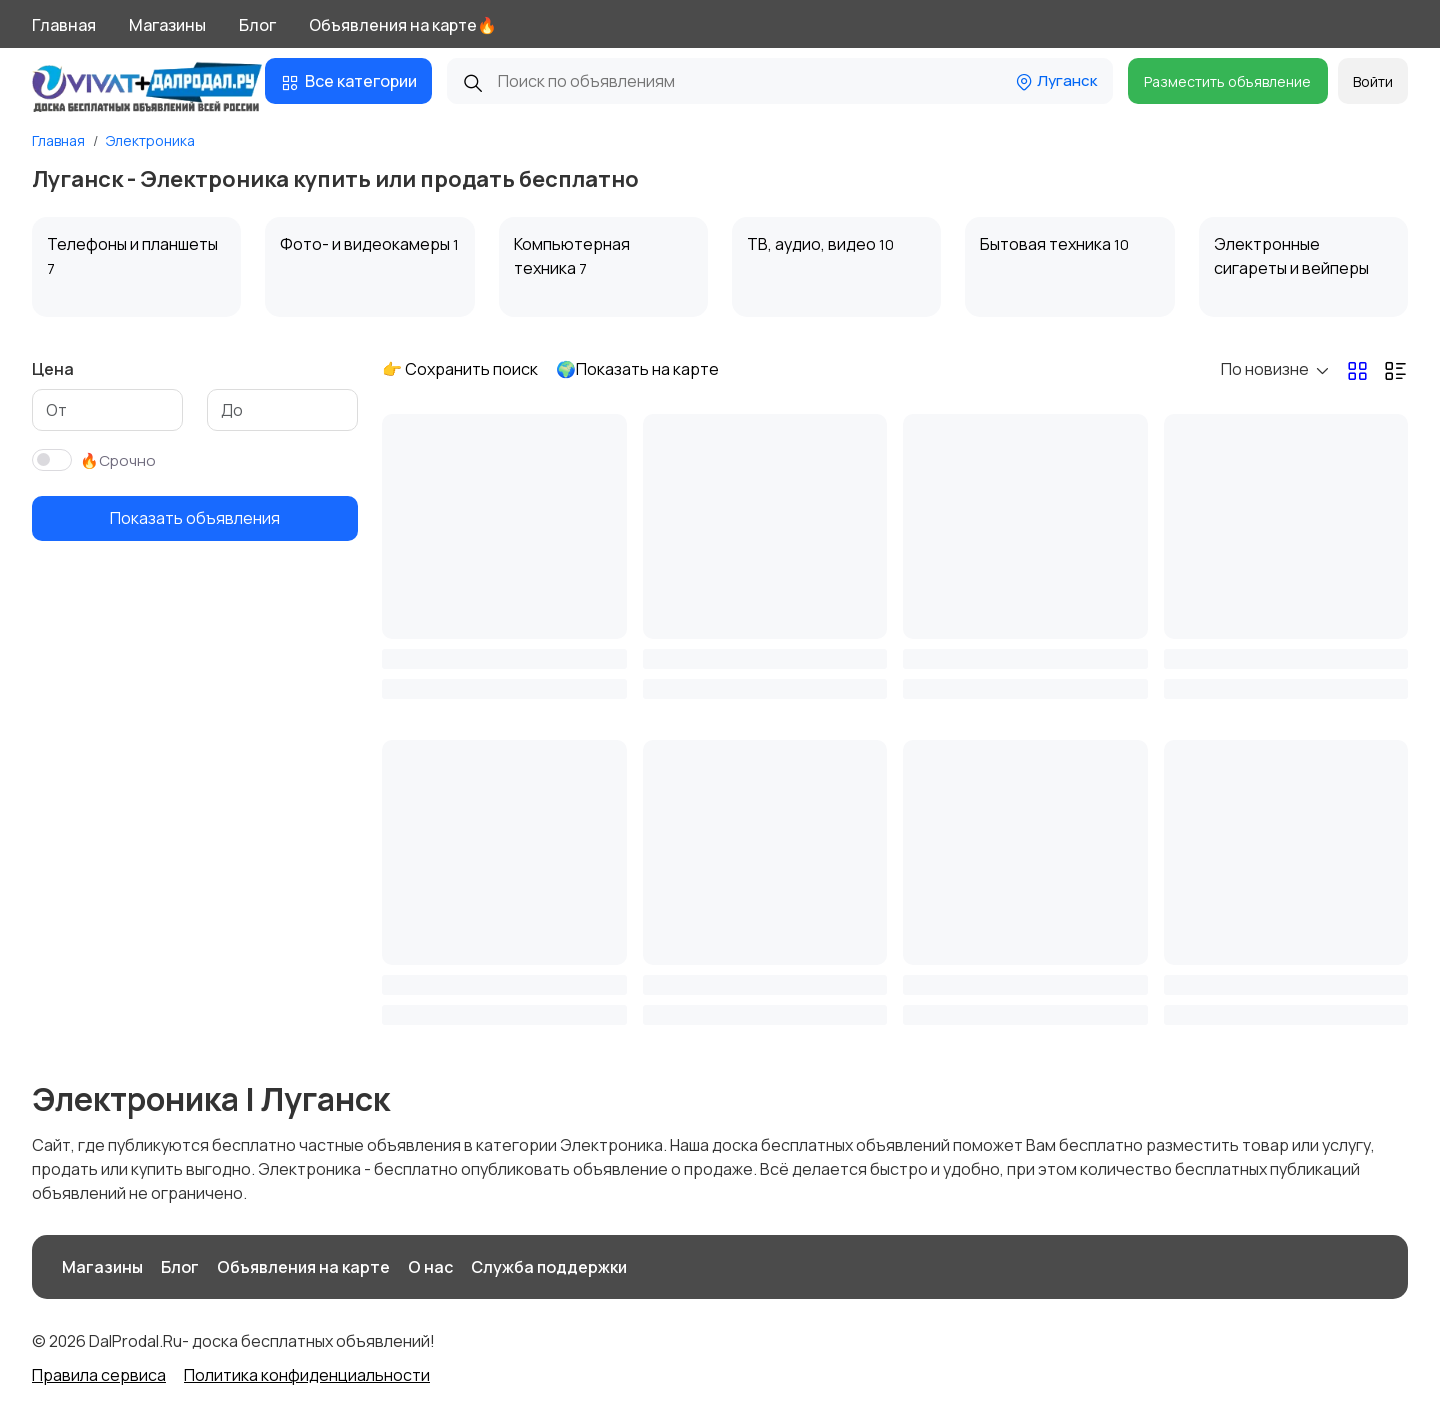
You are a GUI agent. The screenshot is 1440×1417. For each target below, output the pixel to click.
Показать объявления (195, 518)
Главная (64, 25)
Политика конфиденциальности (307, 1375)
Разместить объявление (1227, 81)
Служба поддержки (549, 1267)
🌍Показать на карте (637, 369)
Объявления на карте (303, 1267)
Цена (53, 369)
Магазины (167, 25)
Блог (257, 25)
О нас (430, 1267)
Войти (1373, 81)
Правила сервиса (99, 1375)
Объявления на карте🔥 (403, 25)
